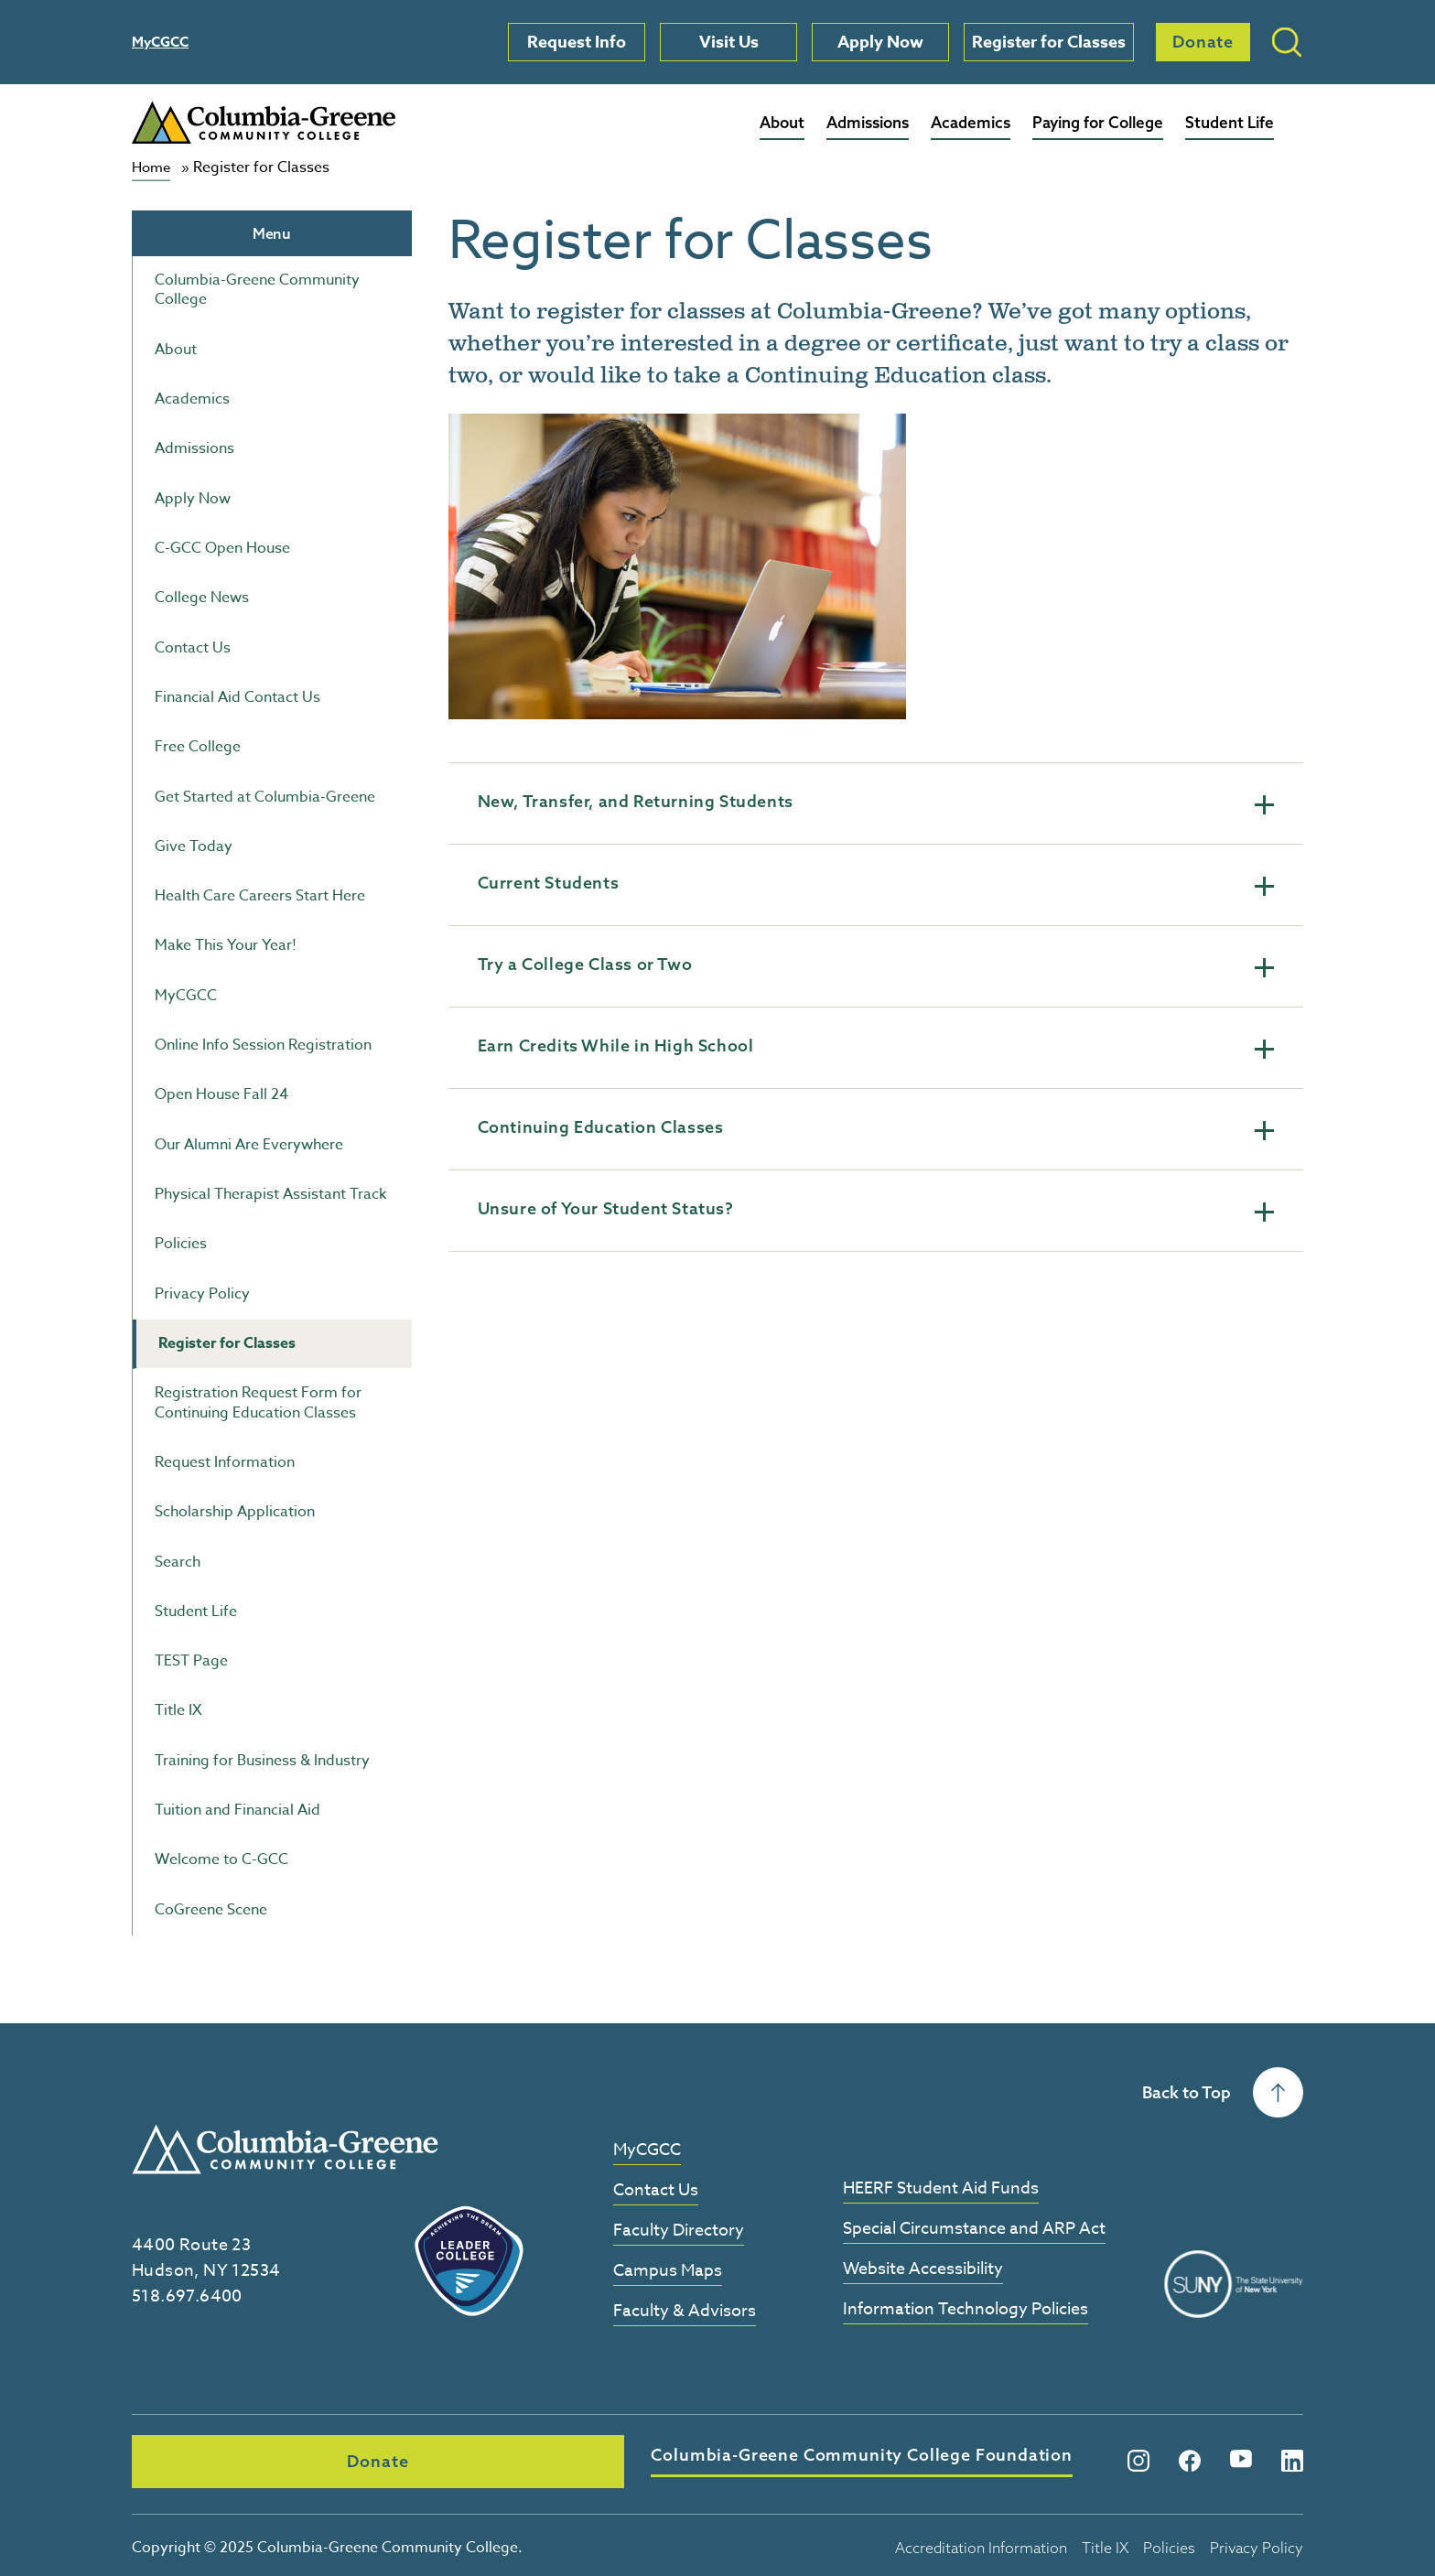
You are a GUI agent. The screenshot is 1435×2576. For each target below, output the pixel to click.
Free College (198, 747)
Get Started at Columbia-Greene (265, 796)
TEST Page (191, 1661)
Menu (272, 232)
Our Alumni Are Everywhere (249, 1144)
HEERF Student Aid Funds (941, 2188)
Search (177, 1561)
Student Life (1229, 122)
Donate (1203, 41)
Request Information (225, 1462)
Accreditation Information (981, 2541)
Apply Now (880, 42)
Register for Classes (1049, 42)
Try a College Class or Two (876, 964)
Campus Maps (667, 2270)
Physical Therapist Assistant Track (270, 1194)
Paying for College (1097, 122)
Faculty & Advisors (684, 2311)
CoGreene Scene (211, 1909)
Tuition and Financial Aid (237, 1810)
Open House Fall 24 (221, 1094)
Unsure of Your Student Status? (876, 1209)
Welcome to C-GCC (221, 1859)
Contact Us (193, 647)
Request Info (576, 42)
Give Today (193, 846)
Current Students (876, 883)
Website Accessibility (923, 2269)
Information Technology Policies (965, 2309)
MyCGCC (160, 41)
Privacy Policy (202, 1293)
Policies (181, 1244)
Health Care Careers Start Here (260, 896)
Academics (970, 122)
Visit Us (729, 42)
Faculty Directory (678, 2230)
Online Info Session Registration (263, 1045)
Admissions (867, 122)
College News (202, 598)
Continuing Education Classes (876, 1127)
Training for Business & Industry (262, 1760)
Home (153, 167)
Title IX (178, 1710)
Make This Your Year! (226, 945)
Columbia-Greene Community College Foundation (589, 2456)
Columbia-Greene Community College (257, 289)
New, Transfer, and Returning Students (876, 802)
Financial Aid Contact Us (237, 697)
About (782, 122)
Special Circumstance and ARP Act (974, 2228)
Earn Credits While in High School (876, 1046)
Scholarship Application (235, 1512)
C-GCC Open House (222, 548)
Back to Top (1222, 2092)
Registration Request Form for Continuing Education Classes (258, 1402)
